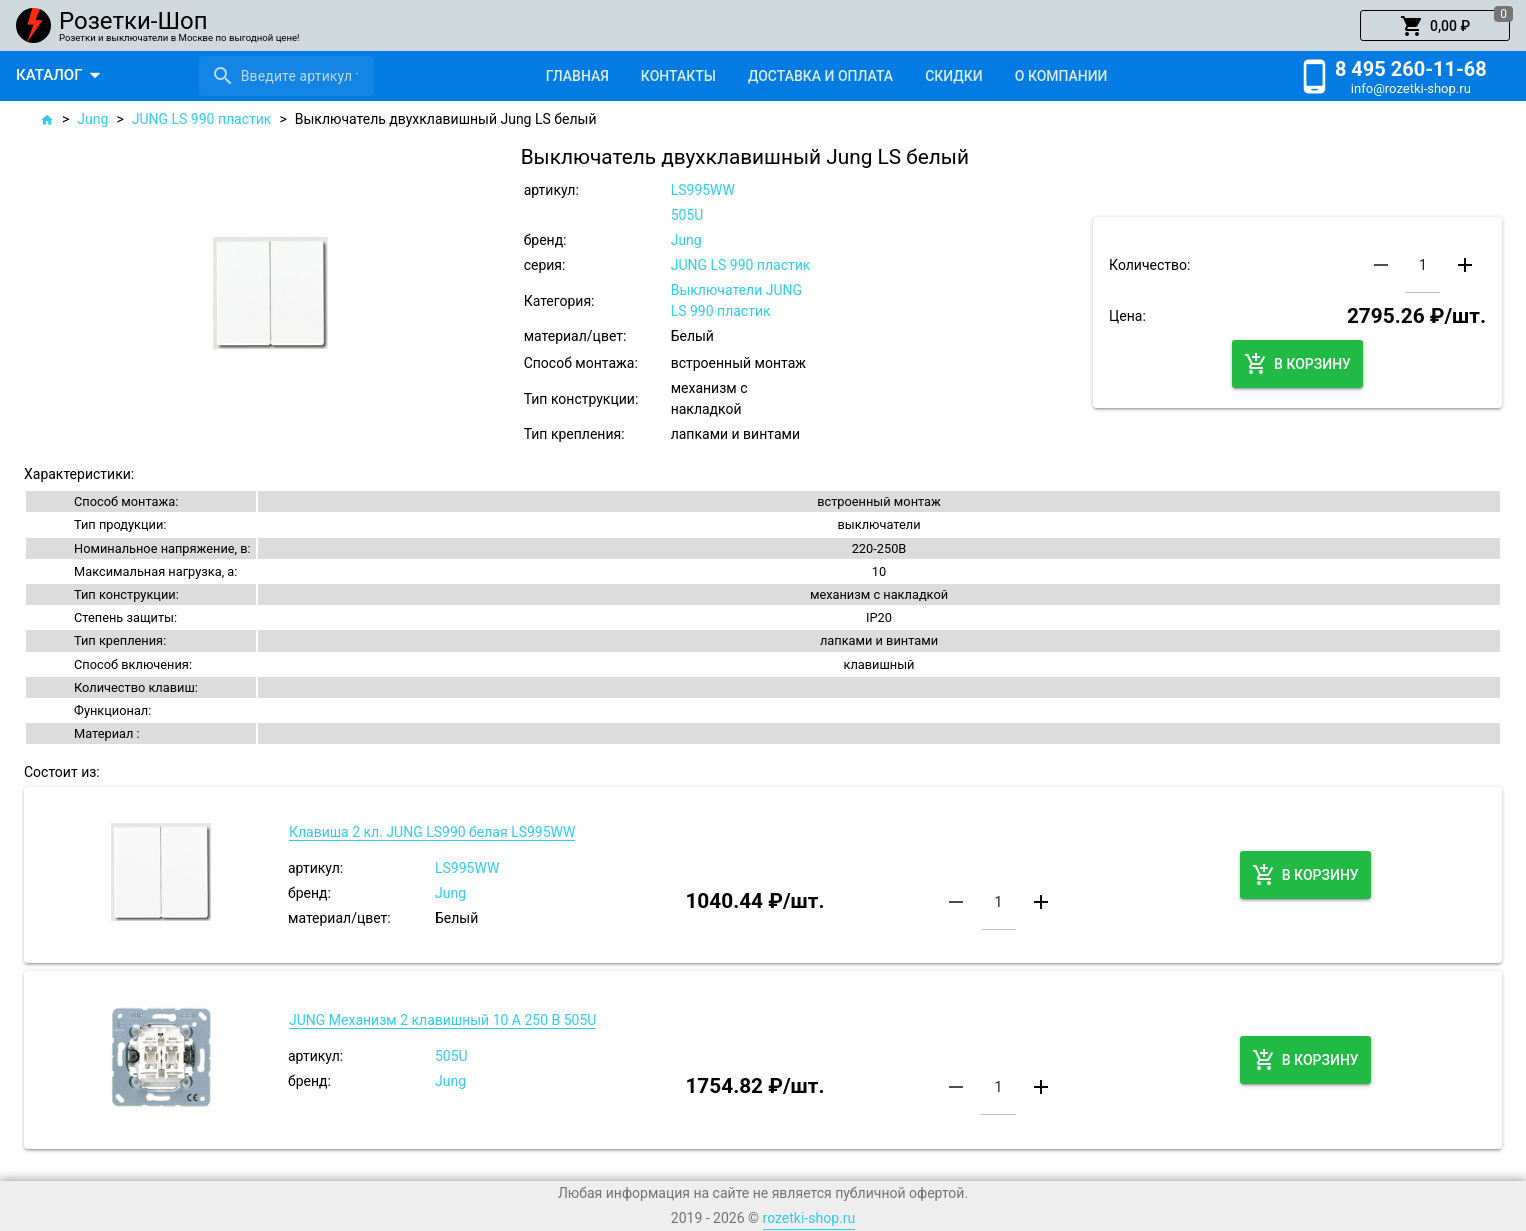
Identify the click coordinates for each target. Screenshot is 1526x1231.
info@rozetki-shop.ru (1411, 88)
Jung (92, 119)
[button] (1435, 26)
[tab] (577, 76)
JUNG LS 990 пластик (202, 119)
